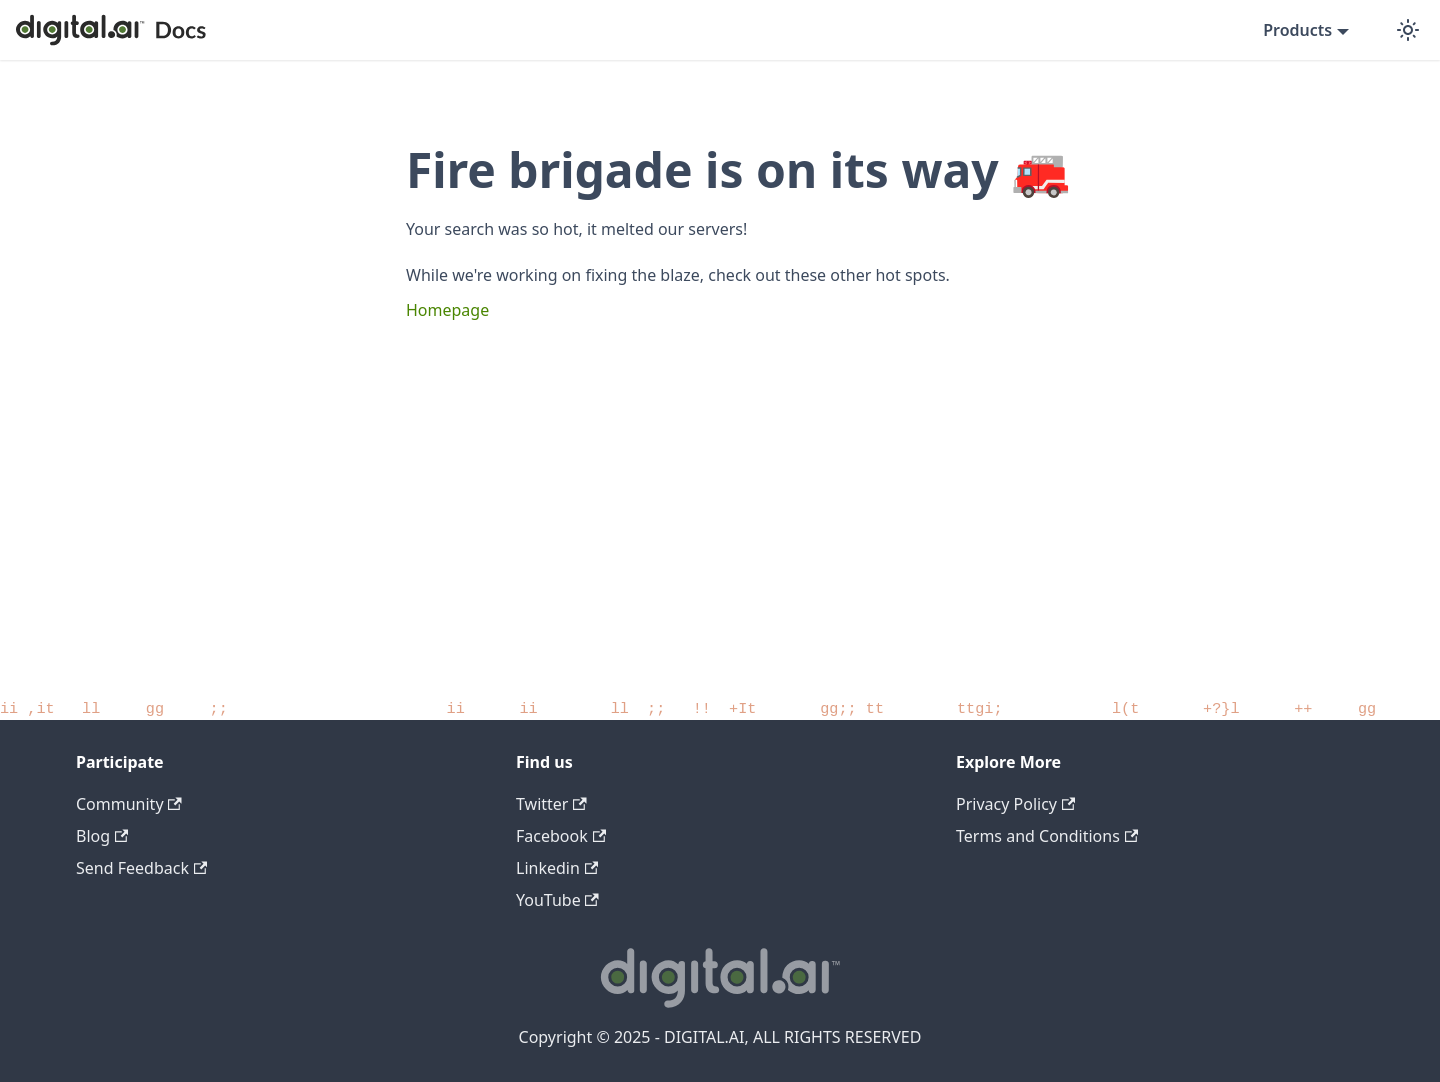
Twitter (551, 804)
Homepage (447, 310)
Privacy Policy (1015, 804)
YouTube (557, 900)
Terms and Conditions (1047, 836)
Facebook (561, 836)
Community (129, 804)
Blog (102, 836)
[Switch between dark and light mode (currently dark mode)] (1408, 30)
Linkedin (557, 868)
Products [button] (1297, 30)
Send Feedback (141, 868)
